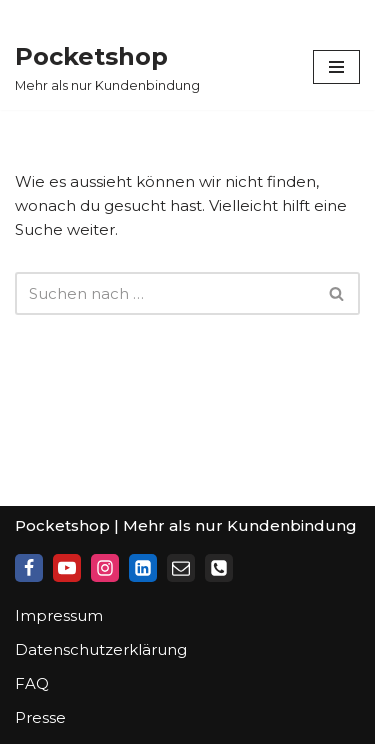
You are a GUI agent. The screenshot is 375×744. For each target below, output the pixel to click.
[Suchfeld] (165, 293)
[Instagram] (105, 568)
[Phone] (219, 568)
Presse (40, 717)
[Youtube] (67, 568)
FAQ (32, 683)
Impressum (59, 615)
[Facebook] (29, 568)
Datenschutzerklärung (101, 649)
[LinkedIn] (143, 568)
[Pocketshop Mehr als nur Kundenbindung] (107, 67)
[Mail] (181, 568)
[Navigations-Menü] (336, 67)
